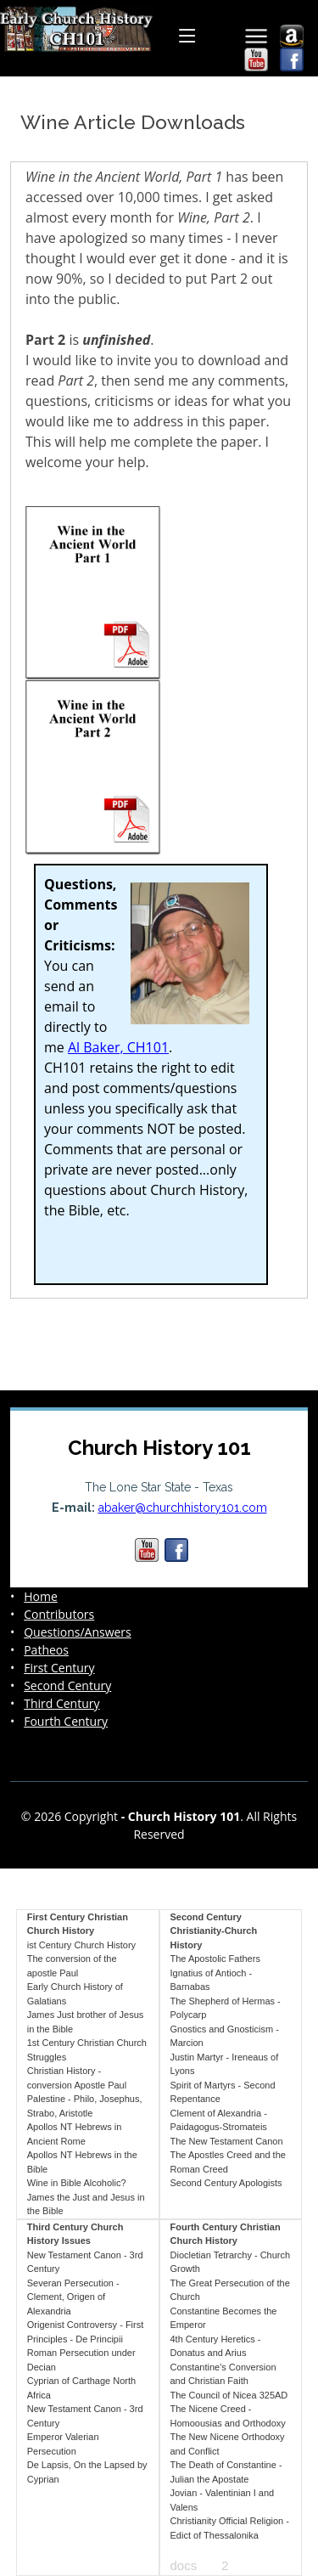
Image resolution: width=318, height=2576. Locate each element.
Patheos (46, 1650)
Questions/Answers (77, 1632)
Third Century (61, 1704)
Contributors (59, 1615)
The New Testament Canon (226, 2141)
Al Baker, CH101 (118, 1047)
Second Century (67, 1686)
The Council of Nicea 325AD (229, 2395)
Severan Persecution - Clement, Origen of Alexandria (73, 2297)
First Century (59, 1668)
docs (184, 2565)
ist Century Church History (81, 1945)
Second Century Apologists (226, 2183)
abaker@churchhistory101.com (182, 1507)
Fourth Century (66, 1722)
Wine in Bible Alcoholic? (76, 2183)
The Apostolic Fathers (215, 1958)
